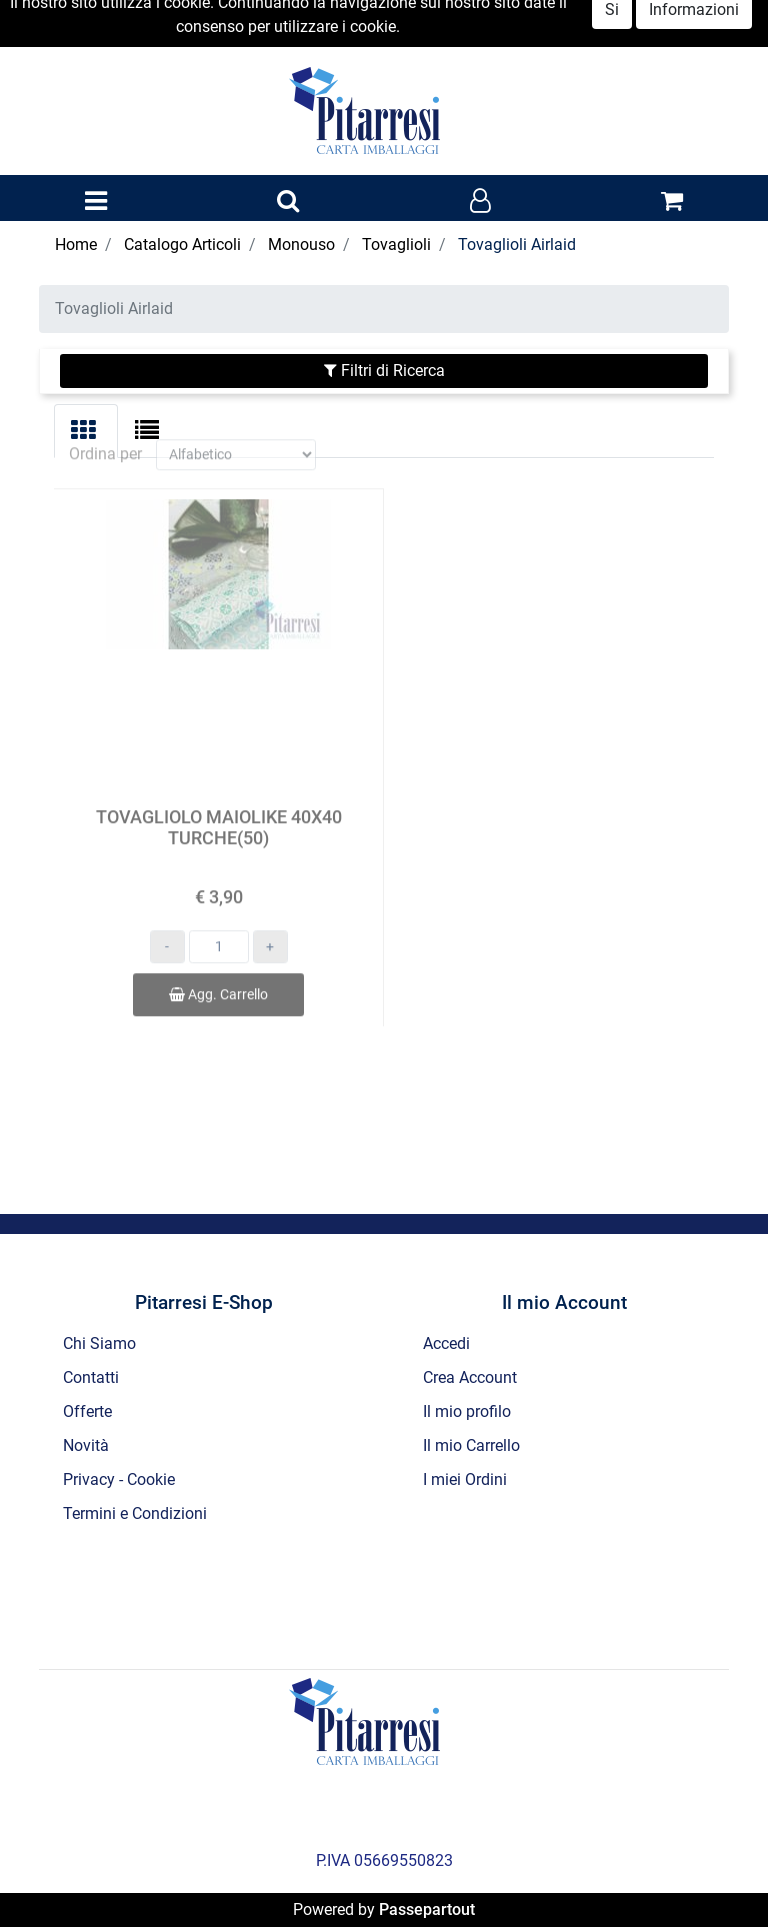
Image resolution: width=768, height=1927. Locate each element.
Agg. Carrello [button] (218, 973)
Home (76, 244)
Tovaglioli (396, 244)
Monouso (301, 244)
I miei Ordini (465, 1479)
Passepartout (427, 1909)
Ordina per (105, 432)
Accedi (446, 1343)
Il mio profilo (467, 1411)
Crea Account (470, 1377)
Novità (86, 1445)
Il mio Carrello (471, 1445)
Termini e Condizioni (135, 1513)
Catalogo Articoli (182, 244)
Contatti (91, 1377)
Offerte (87, 1411)
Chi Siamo (99, 1343)
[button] (288, 202)
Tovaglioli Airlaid (517, 244)
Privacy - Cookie (119, 1479)
